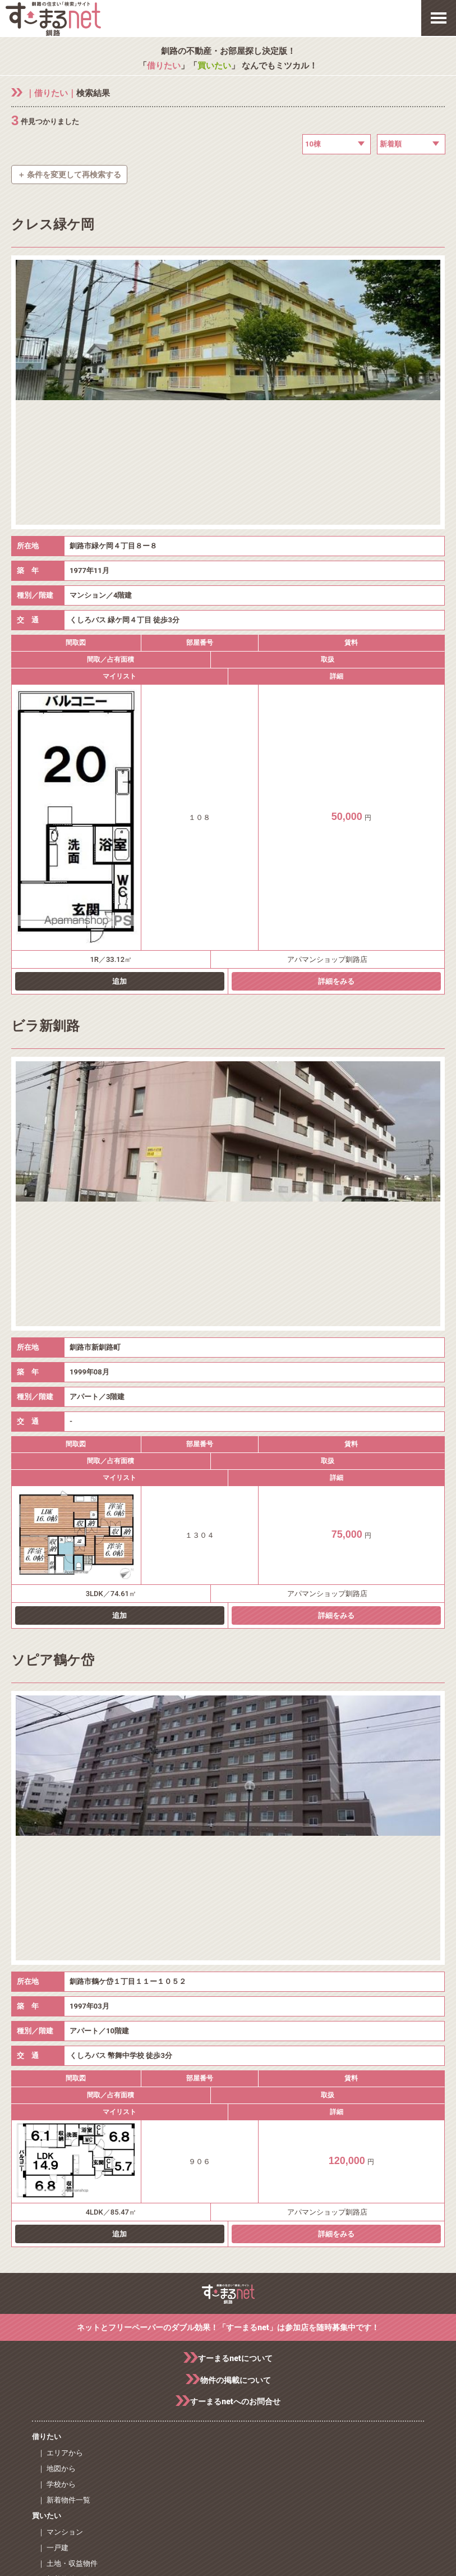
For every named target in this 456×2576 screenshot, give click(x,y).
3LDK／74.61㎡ (111, 1593)
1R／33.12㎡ (111, 959)
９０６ (199, 2161)
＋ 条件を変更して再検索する (69, 174)
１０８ (199, 817)
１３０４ (199, 1535)
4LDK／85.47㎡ (111, 2212)
